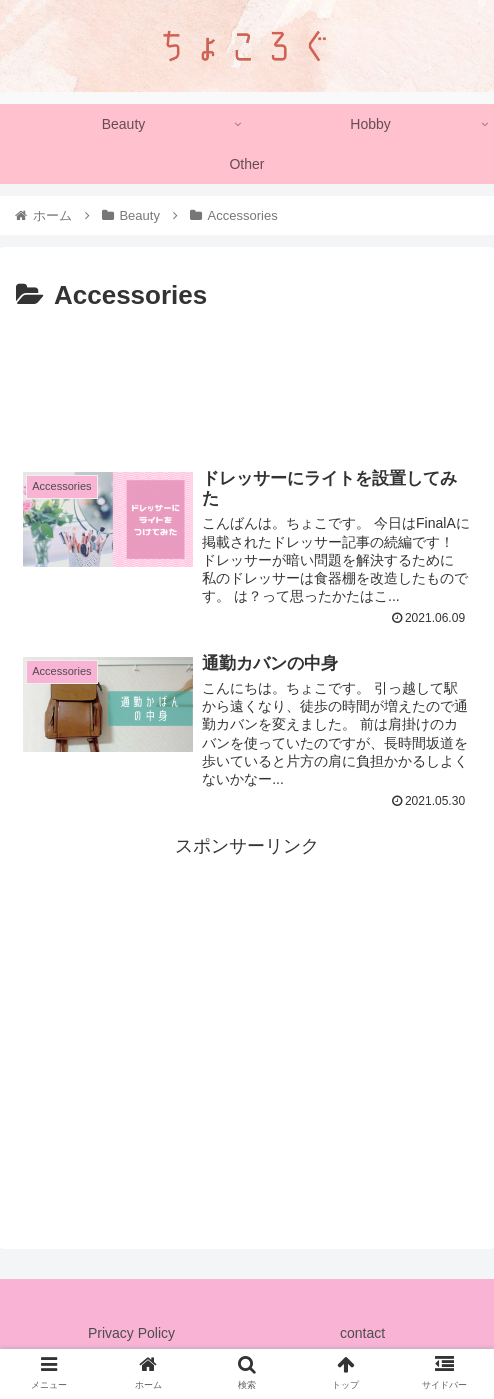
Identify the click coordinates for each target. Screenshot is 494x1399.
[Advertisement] (247, 379)
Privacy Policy (131, 1335)
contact (362, 1335)
